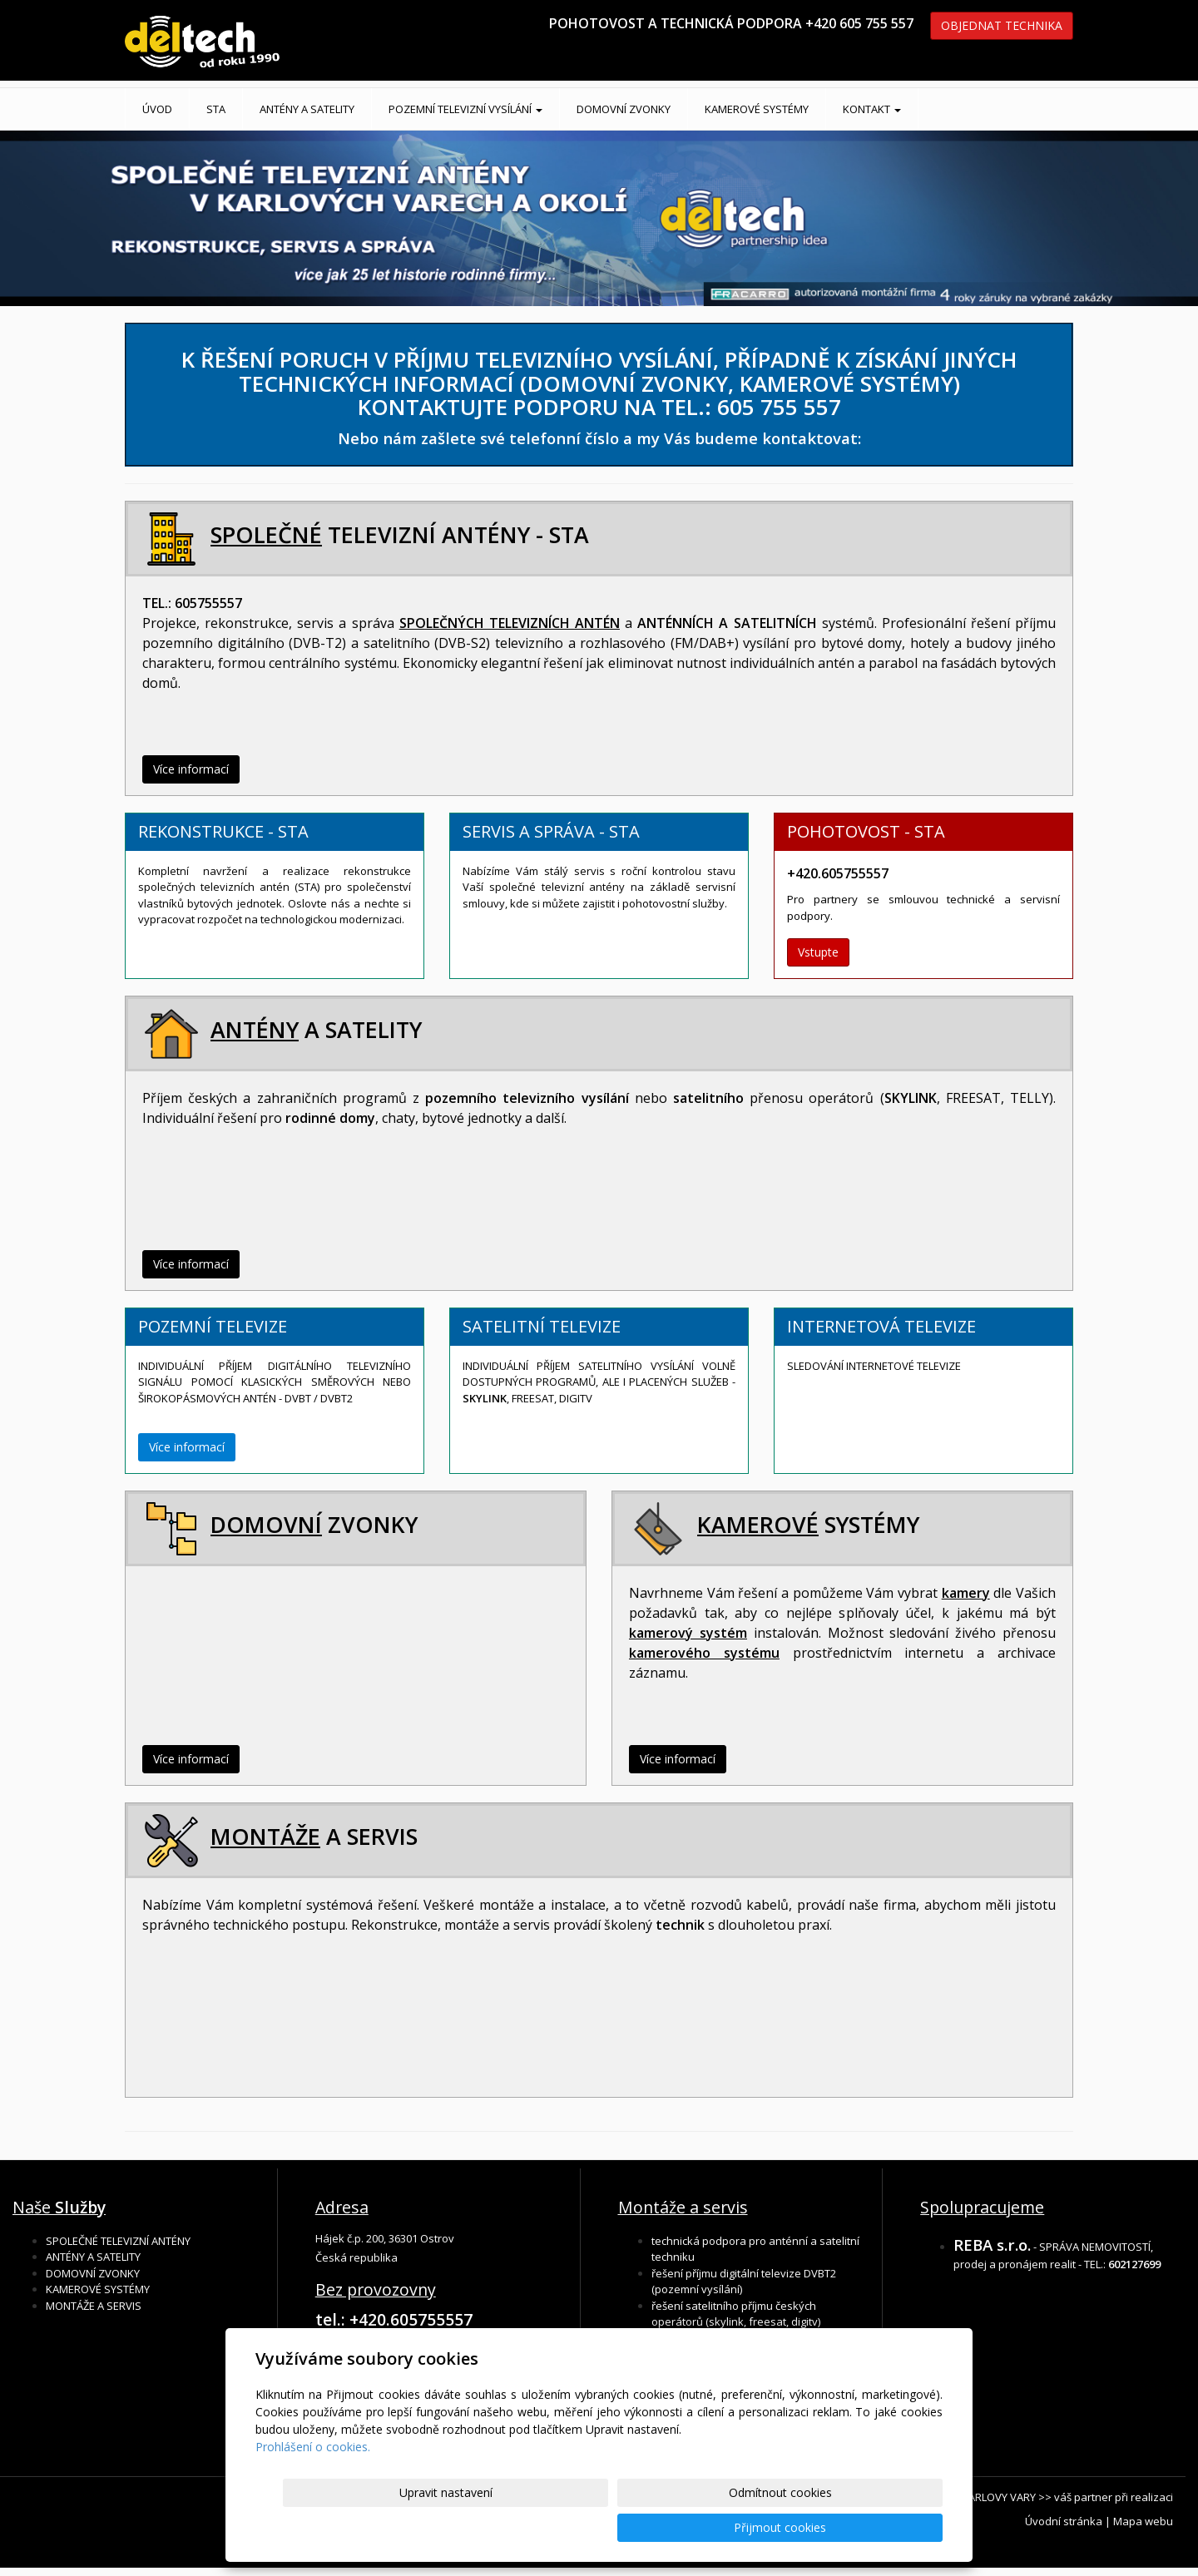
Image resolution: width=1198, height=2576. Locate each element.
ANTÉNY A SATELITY (307, 108)
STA (215, 108)
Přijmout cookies (879, 2527)
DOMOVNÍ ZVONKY (624, 108)
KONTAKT (872, 108)
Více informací (191, 769)
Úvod (157, 108)
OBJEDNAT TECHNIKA (1001, 25)
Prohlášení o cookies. (312, 2481)
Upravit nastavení (606, 2527)
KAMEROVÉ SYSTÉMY (757, 108)
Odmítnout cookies (743, 2527)
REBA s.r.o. (992, 2244)
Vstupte (818, 952)
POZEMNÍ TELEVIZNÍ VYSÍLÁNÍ (465, 108)
